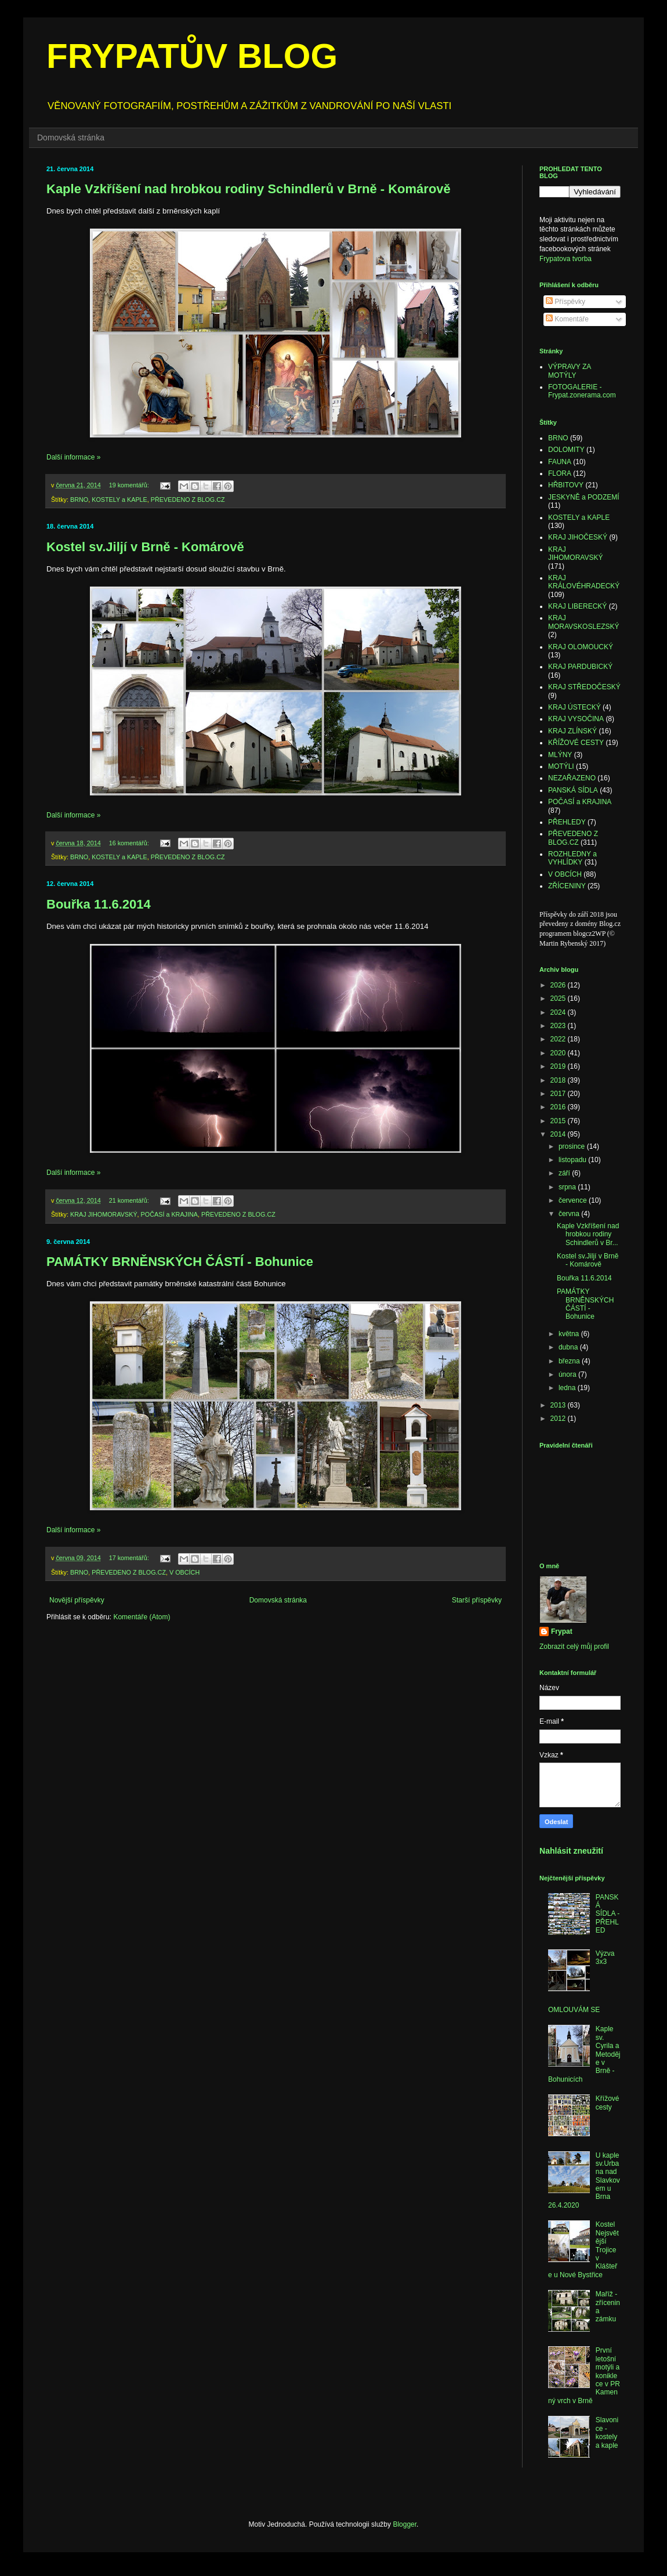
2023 (559, 1026)
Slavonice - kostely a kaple (607, 2432)
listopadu (573, 1160)
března (570, 1361)
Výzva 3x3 (605, 1957)
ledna (568, 1388)
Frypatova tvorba (565, 259)
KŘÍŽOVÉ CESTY (576, 743)
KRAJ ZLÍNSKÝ (572, 731)
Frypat (561, 1631)
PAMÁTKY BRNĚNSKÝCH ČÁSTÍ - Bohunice (179, 1261)
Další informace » (73, 457)
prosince (573, 1146)
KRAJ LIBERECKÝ (577, 606)
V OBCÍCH (184, 1572)
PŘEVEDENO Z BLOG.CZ (188, 499)
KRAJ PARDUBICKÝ (580, 667)
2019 (559, 1066)
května (570, 1334)
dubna (569, 1347)
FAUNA (559, 462)
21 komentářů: (130, 1200)
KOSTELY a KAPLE (119, 499)
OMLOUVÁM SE (574, 2010)
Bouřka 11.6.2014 (98, 904)
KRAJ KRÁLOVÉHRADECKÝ (583, 582)
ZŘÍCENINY (567, 886)
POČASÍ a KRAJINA (169, 1214)
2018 (559, 1080)
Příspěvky (565, 302)
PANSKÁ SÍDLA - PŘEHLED (607, 1914)
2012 (559, 1418)
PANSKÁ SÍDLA (573, 790)
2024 (559, 1012)
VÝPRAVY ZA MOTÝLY (569, 371)
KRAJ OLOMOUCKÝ (580, 647)
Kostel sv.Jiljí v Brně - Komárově (145, 547)
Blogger (404, 2524)
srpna (568, 1187)
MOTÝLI (561, 766)
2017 (559, 1094)
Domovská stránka (70, 137)
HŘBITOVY (565, 485)
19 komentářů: (130, 485)
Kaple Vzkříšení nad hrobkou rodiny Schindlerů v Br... (588, 1234)
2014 (559, 1134)
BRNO (79, 499)
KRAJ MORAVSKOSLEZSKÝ (583, 622)
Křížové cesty (607, 2102)
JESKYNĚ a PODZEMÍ (583, 497)
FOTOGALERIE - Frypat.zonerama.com (582, 391)
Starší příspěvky (477, 1600)
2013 (559, 1405)
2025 (559, 998)
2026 (559, 985)
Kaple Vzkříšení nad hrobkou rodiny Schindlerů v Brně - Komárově (248, 189)
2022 (559, 1039)
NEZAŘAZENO (572, 778)
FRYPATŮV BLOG (192, 56)
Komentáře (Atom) (141, 1617)
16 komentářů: (130, 843)
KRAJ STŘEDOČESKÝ (584, 687)
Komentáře (567, 319)
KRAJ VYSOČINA (576, 719)
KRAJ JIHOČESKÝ (577, 537)
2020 (559, 1053)
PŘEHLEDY (567, 822)
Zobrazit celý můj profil (574, 1646)
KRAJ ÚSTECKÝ (574, 707)
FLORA (559, 473)
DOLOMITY (566, 450)
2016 (559, 1107)
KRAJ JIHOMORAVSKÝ (103, 1214)
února (568, 1374)
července (574, 1200)
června (570, 1214)
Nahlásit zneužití (571, 1850)
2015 (559, 1121)
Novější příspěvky (76, 1600)
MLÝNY (560, 755)
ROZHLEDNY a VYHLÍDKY (572, 858)
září (565, 1173)
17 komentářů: (130, 1557)
